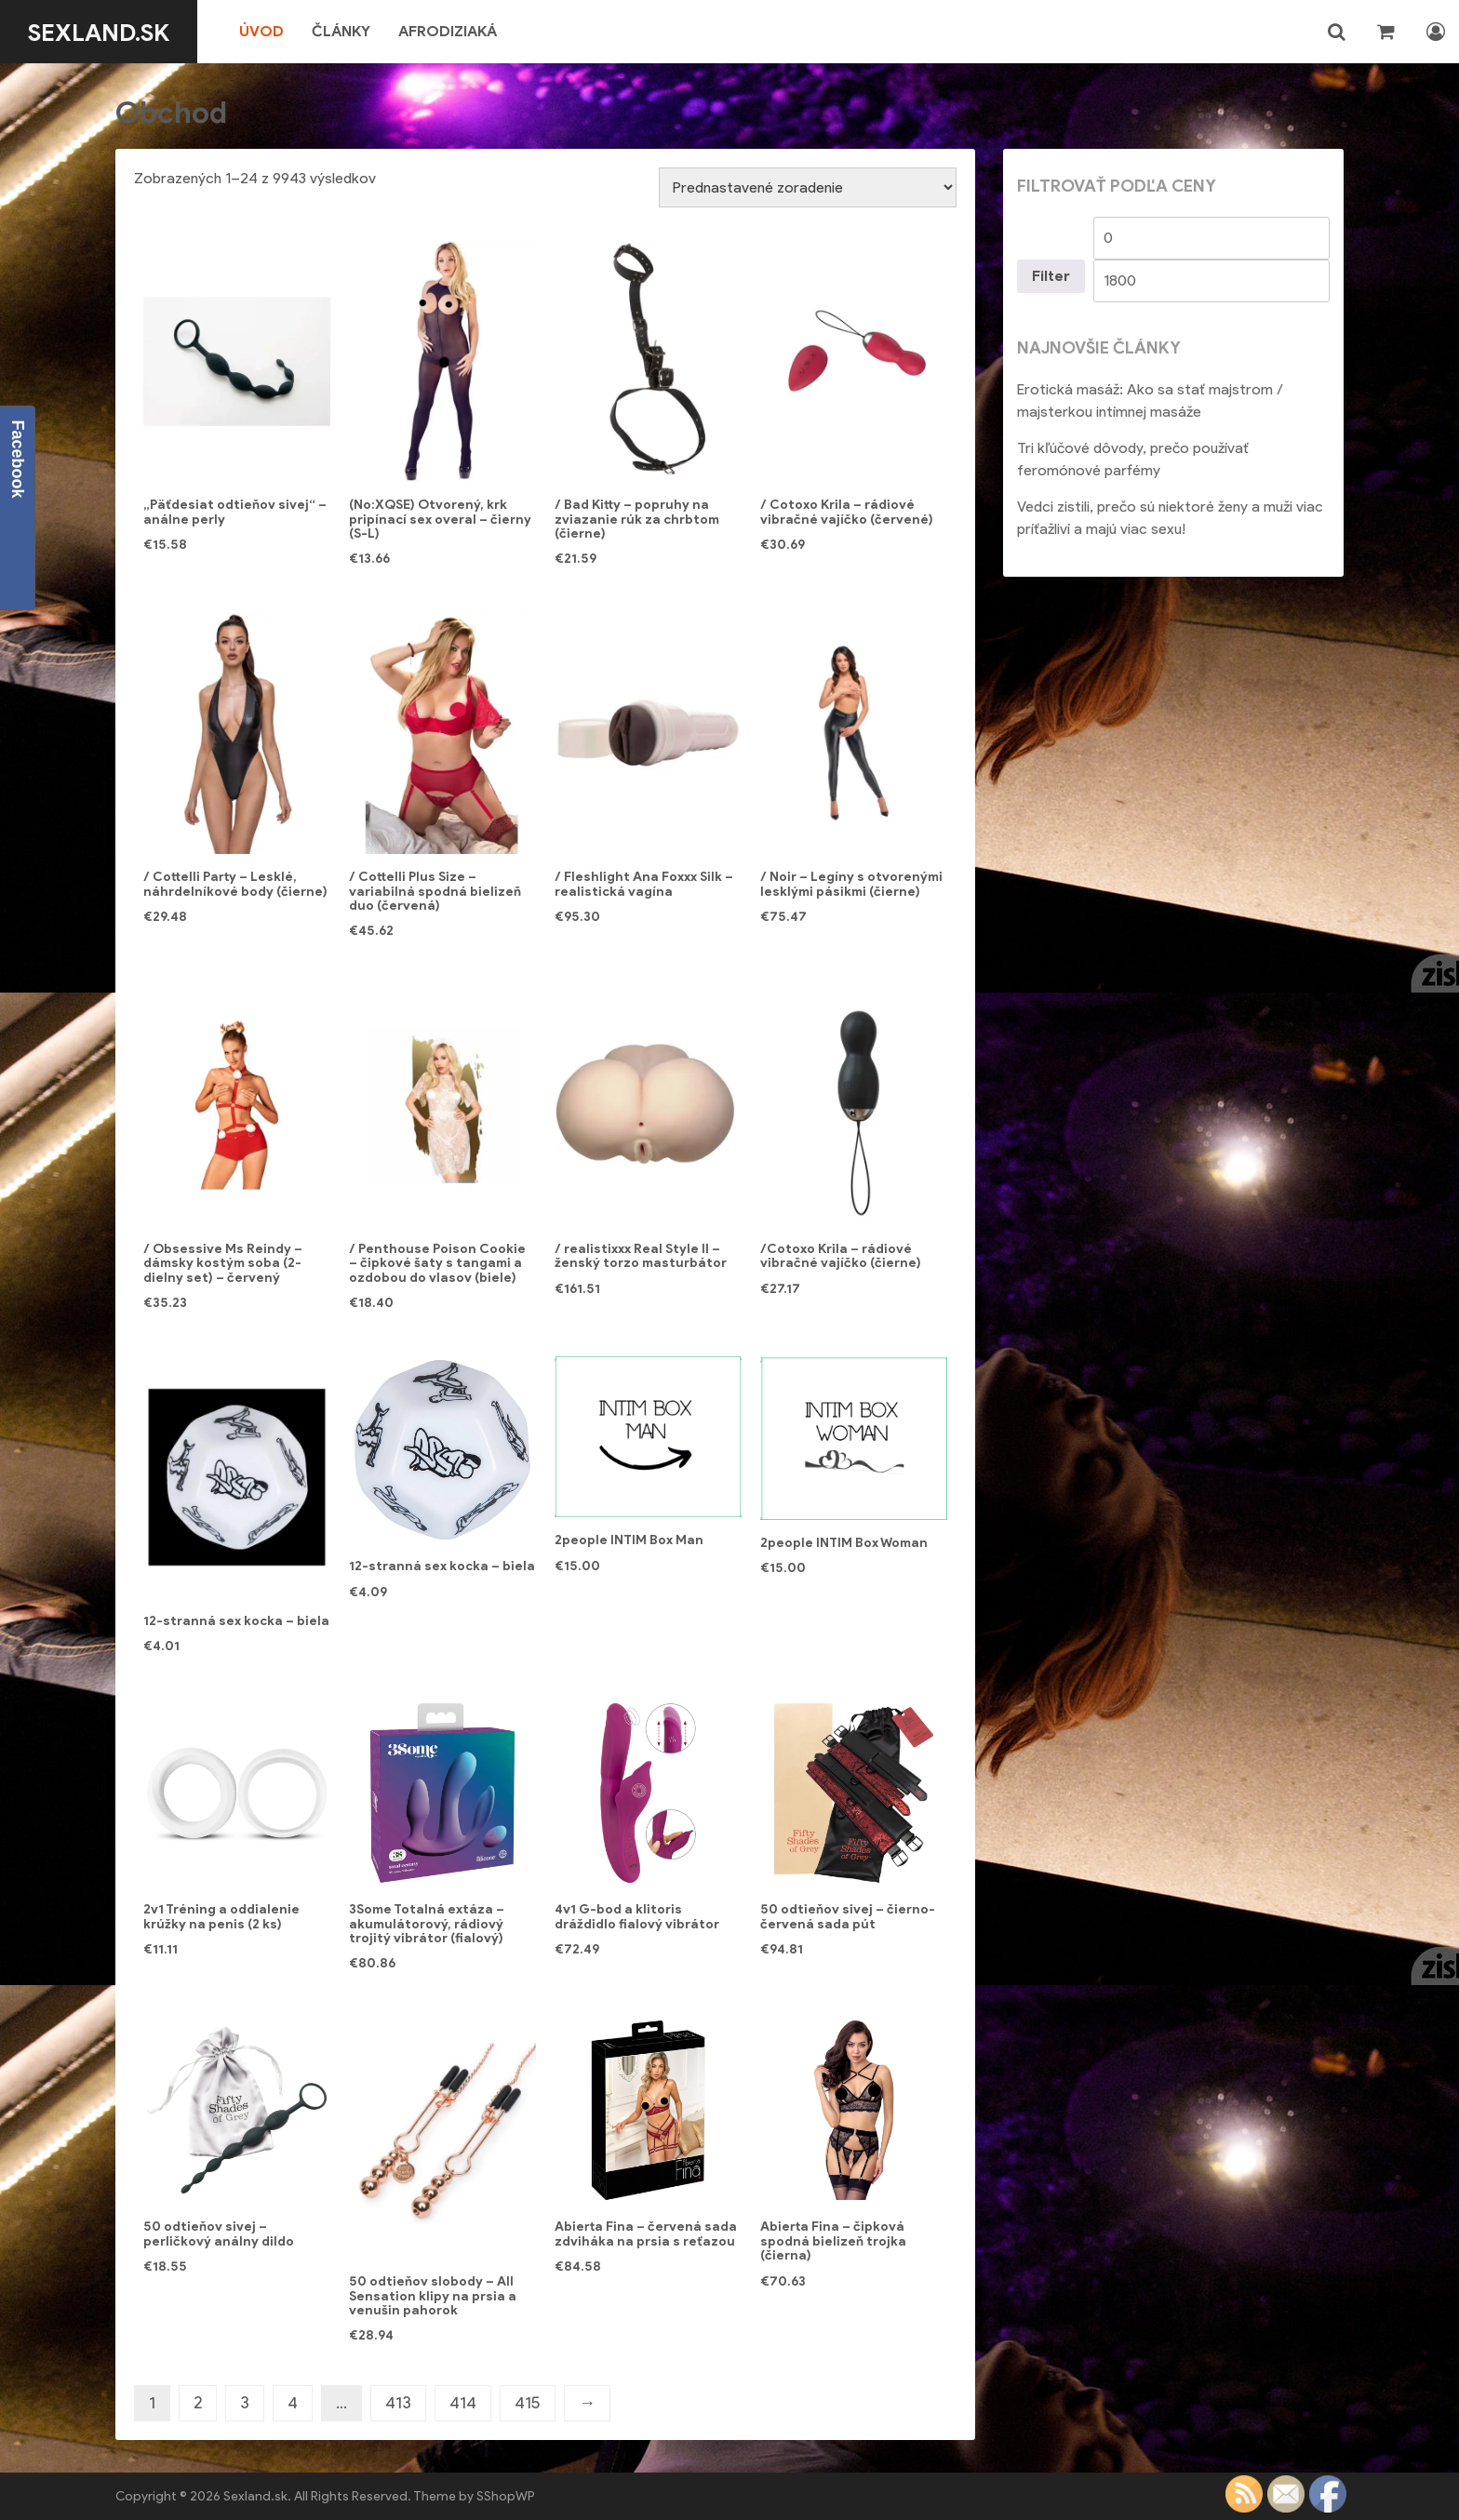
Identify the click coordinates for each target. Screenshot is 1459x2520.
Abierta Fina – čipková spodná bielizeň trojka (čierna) (833, 2241)
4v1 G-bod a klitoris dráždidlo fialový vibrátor (637, 1916)
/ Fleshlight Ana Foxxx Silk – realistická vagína (644, 884)
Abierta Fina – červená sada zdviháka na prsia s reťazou (646, 2233)
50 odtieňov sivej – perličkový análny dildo (218, 2233)
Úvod (275, 31)
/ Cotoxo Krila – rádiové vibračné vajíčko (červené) (846, 512)
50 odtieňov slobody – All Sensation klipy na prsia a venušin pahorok (432, 2295)
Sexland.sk (105, 31)
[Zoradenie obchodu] (808, 187)
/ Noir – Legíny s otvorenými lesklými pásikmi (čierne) (851, 884)
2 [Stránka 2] (198, 2403)
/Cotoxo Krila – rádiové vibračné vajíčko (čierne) (840, 1256)
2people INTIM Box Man (629, 1540)
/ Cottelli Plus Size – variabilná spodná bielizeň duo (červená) (435, 891)
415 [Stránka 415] (528, 2403)
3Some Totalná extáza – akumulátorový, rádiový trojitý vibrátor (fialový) (426, 1923)
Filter (1051, 276)
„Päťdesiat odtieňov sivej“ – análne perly (235, 512)
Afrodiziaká (461, 31)
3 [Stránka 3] (244, 2403)
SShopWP (505, 2496)
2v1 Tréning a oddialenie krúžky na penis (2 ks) (221, 1916)
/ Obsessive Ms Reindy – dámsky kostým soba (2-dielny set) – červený (222, 1263)
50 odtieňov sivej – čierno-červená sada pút (847, 1916)
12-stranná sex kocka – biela (236, 1621)
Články (355, 31)
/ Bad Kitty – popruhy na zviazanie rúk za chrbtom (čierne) (637, 519)
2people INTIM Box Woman (844, 1543)
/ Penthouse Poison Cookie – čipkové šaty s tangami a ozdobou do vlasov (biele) (437, 1263)
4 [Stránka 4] (293, 2403)
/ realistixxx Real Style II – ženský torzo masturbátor (641, 1256)
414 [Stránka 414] (462, 2403)
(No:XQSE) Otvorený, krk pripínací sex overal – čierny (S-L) (440, 519)
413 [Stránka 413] (398, 2403)
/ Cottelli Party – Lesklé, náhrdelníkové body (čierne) (235, 884)
